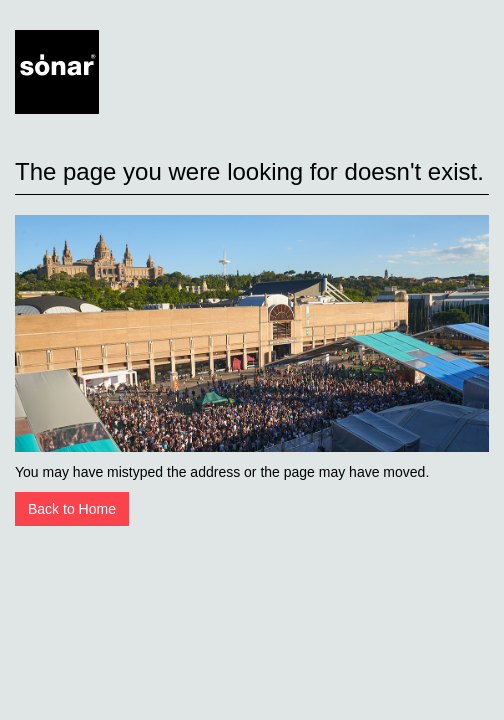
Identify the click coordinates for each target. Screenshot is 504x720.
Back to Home (72, 509)
